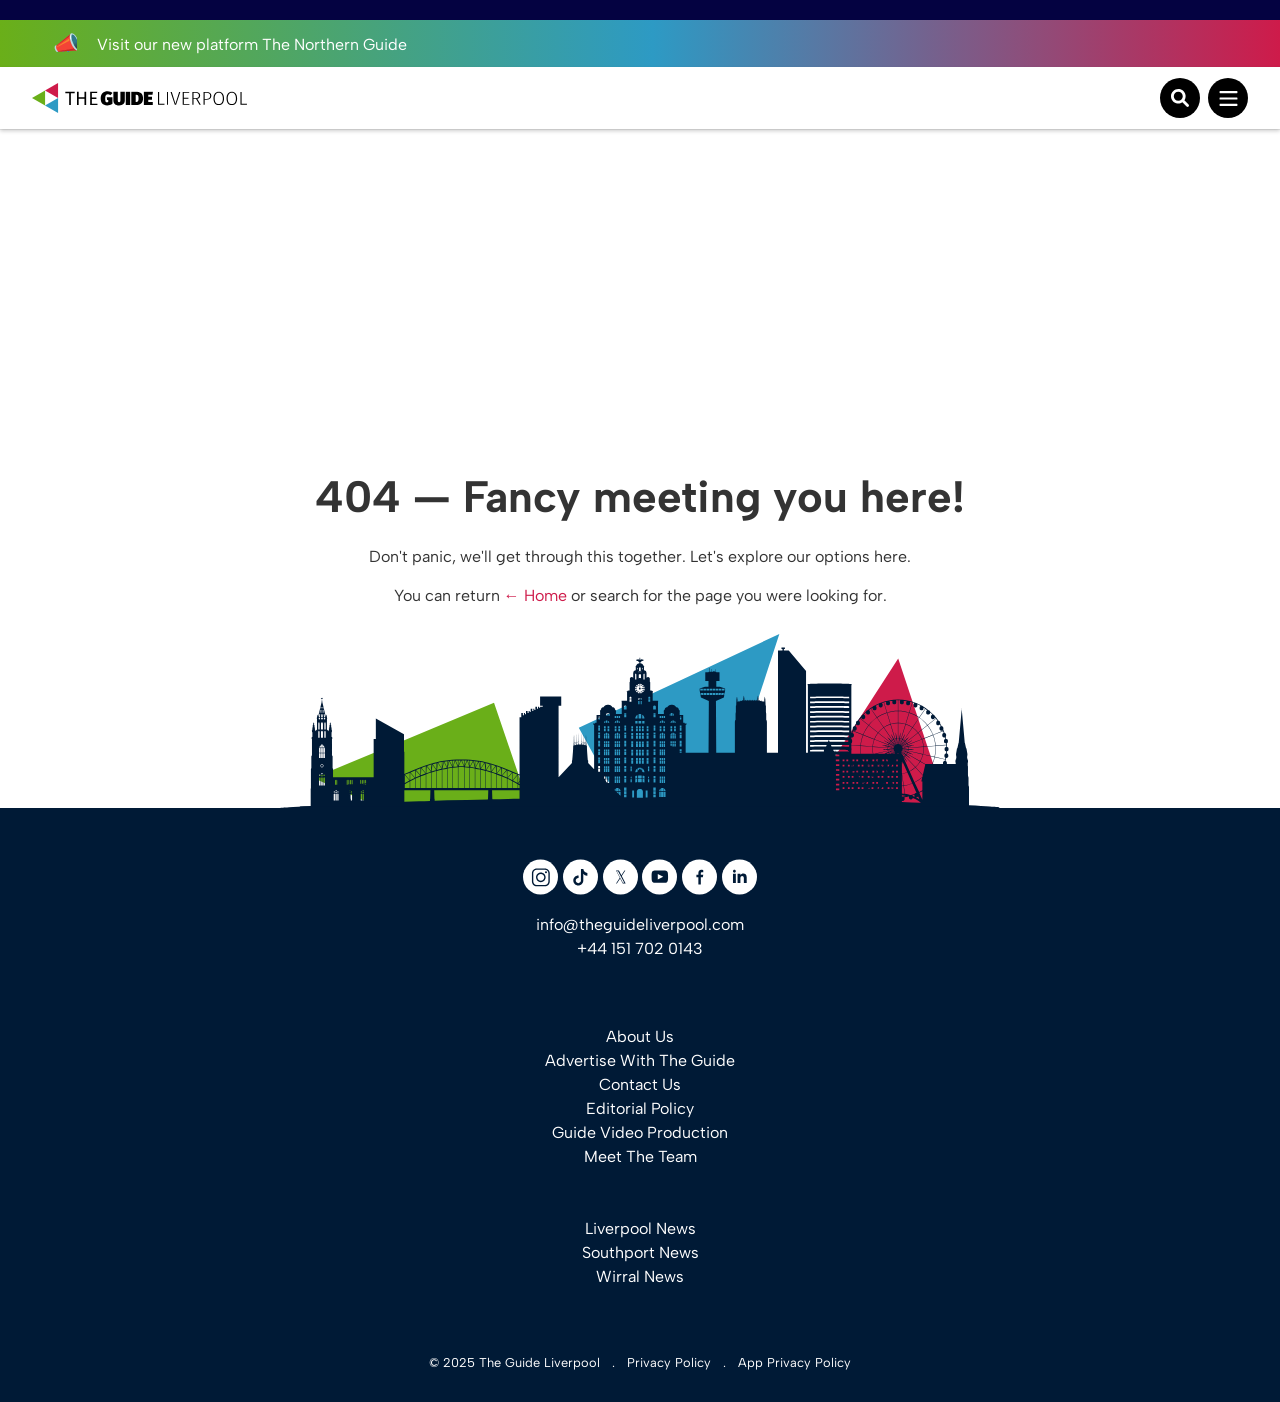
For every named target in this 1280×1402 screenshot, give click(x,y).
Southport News (640, 1252)
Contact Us (640, 1084)
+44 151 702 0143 (640, 948)
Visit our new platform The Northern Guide (229, 44)
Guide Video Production (640, 1132)
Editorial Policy (640, 1108)
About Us (640, 1036)
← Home (535, 595)
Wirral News (640, 1276)
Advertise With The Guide (640, 1060)
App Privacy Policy (794, 1362)
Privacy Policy (669, 1362)
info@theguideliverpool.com (640, 924)
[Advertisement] (640, 280)
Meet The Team (640, 1156)
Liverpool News (640, 1228)
